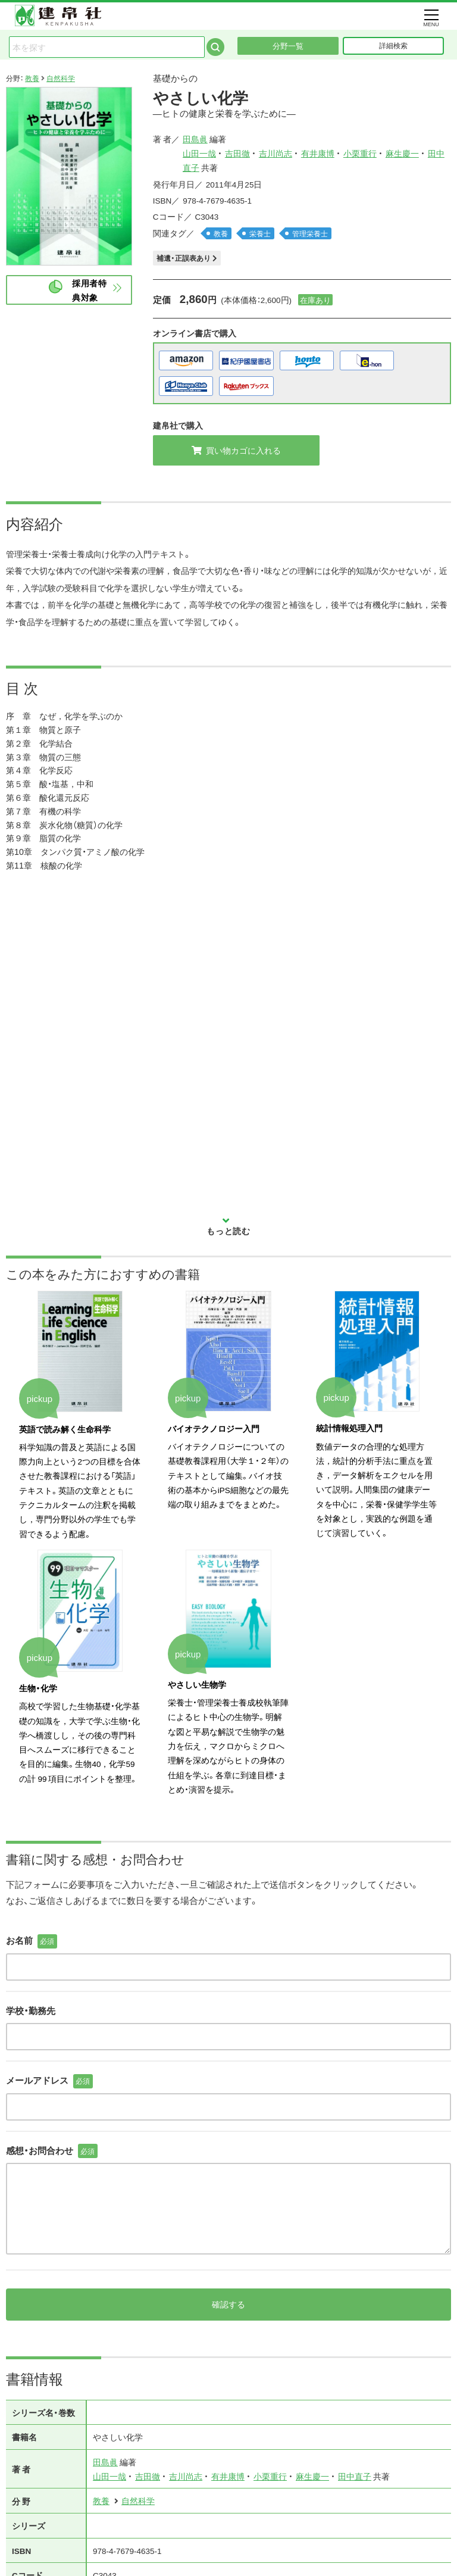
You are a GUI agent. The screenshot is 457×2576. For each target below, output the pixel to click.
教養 (32, 78)
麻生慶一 (402, 153)
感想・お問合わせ (52, 2109)
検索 (215, 47)
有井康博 (317, 153)
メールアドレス (49, 2039)
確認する (228, 2262)
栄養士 (260, 233)
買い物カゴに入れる (236, 450)
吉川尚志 (275, 153)
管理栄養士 (310, 233)
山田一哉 (199, 153)
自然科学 (60, 78)
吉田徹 (237, 153)
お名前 (31, 1899)
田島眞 (195, 139)
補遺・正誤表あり (186, 257)
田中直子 (354, 2434)
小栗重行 (360, 153)
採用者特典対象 (89, 290)
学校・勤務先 (30, 1968)
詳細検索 (393, 45)
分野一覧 (288, 45)
